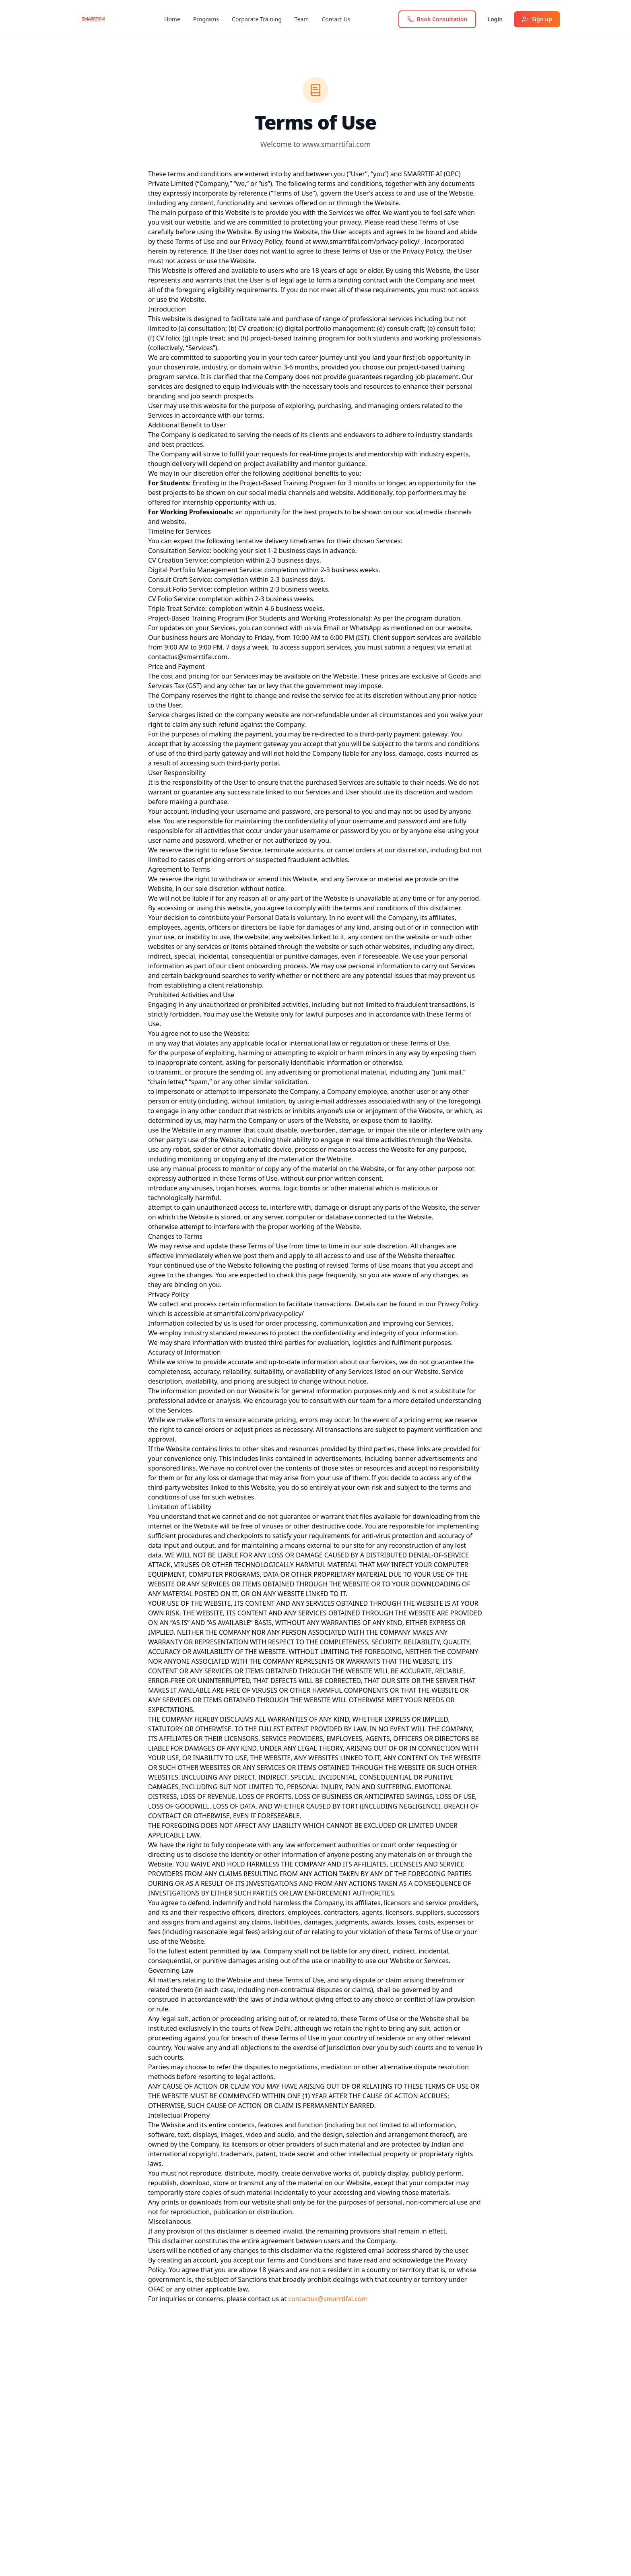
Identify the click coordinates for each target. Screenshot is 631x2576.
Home (172, 19)
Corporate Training (257, 19)
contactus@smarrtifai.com (327, 2298)
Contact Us (336, 19)
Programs (206, 19)
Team (302, 19)
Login (495, 19)
